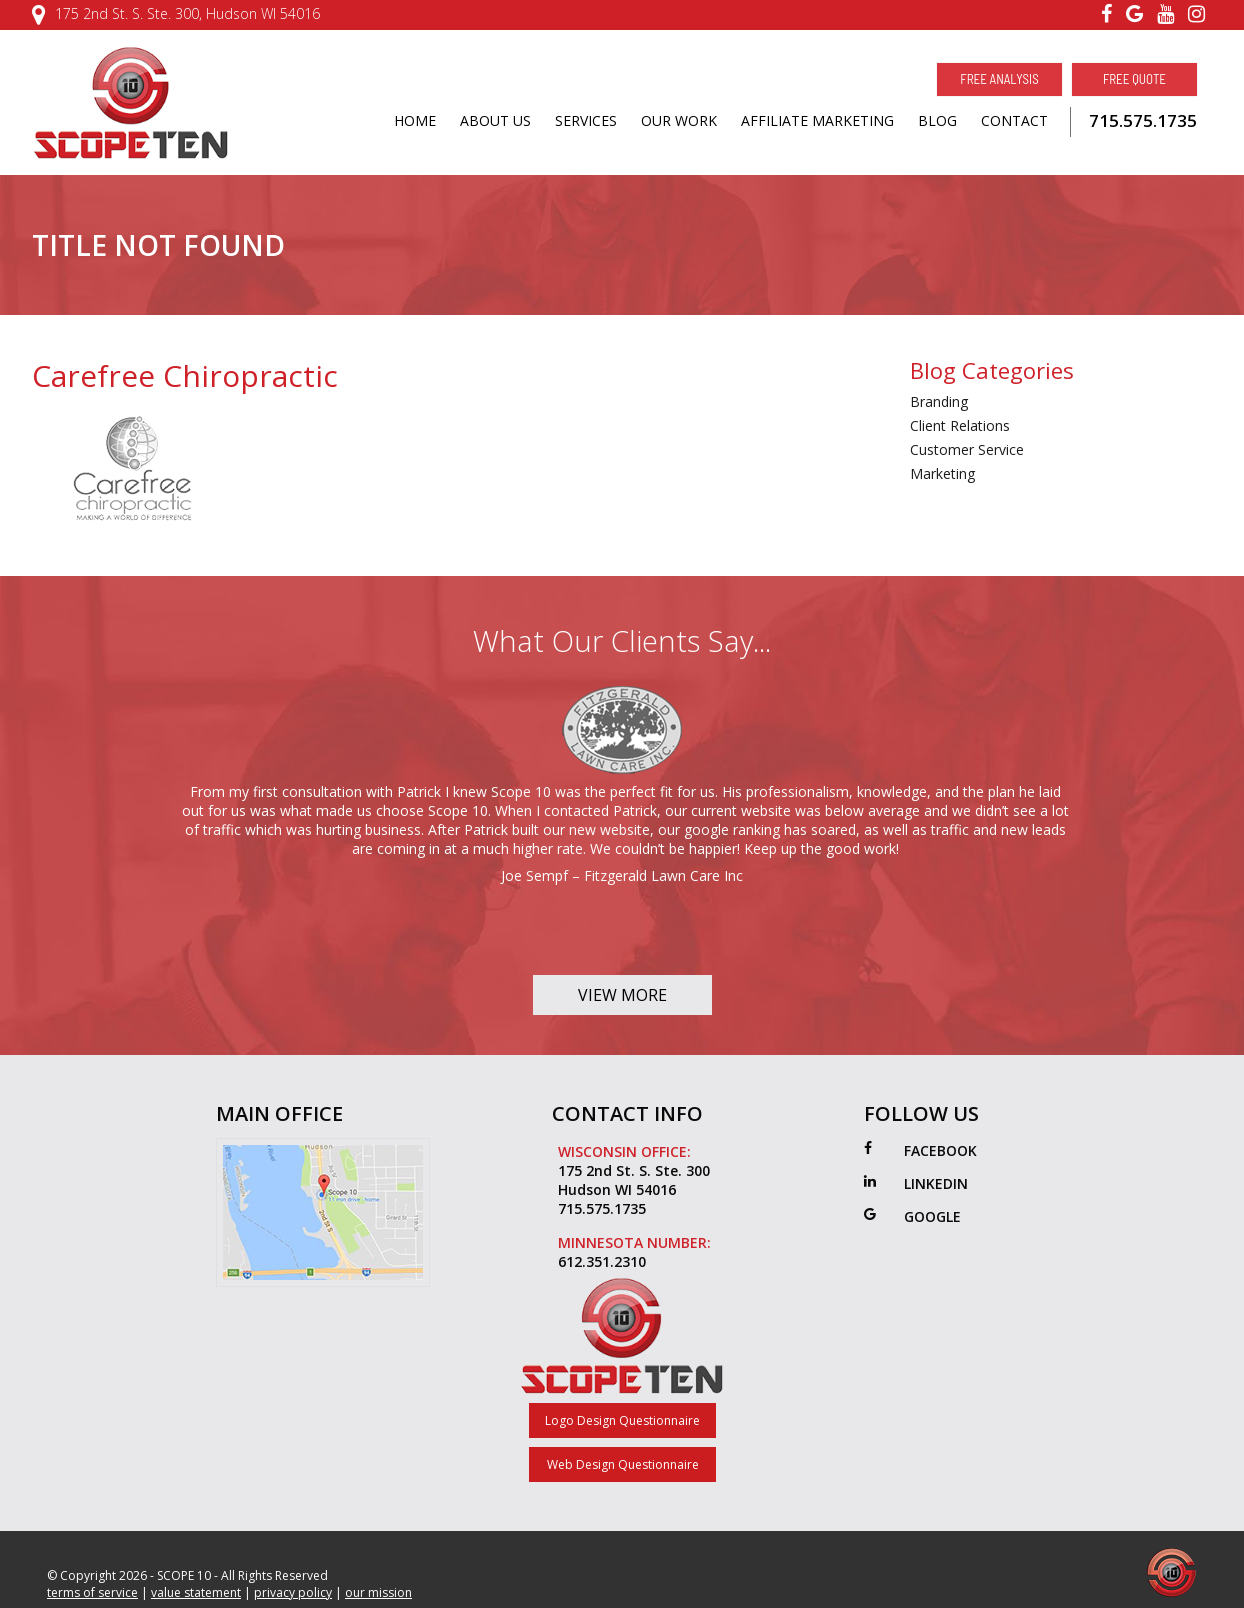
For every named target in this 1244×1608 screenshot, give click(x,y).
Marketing (942, 473)
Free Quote (1134, 79)
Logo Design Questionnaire (622, 1420)
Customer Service (967, 449)
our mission (378, 1592)
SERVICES (586, 120)
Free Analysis (999, 79)
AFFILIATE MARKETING (817, 120)
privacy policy (293, 1592)
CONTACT (1014, 120)
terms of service (92, 1592)
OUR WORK (679, 120)
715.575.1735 (1143, 120)
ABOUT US (495, 120)
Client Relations (960, 425)
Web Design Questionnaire (623, 1464)
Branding (939, 401)
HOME (415, 120)
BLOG (937, 120)
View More (622, 995)
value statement (196, 1592)
